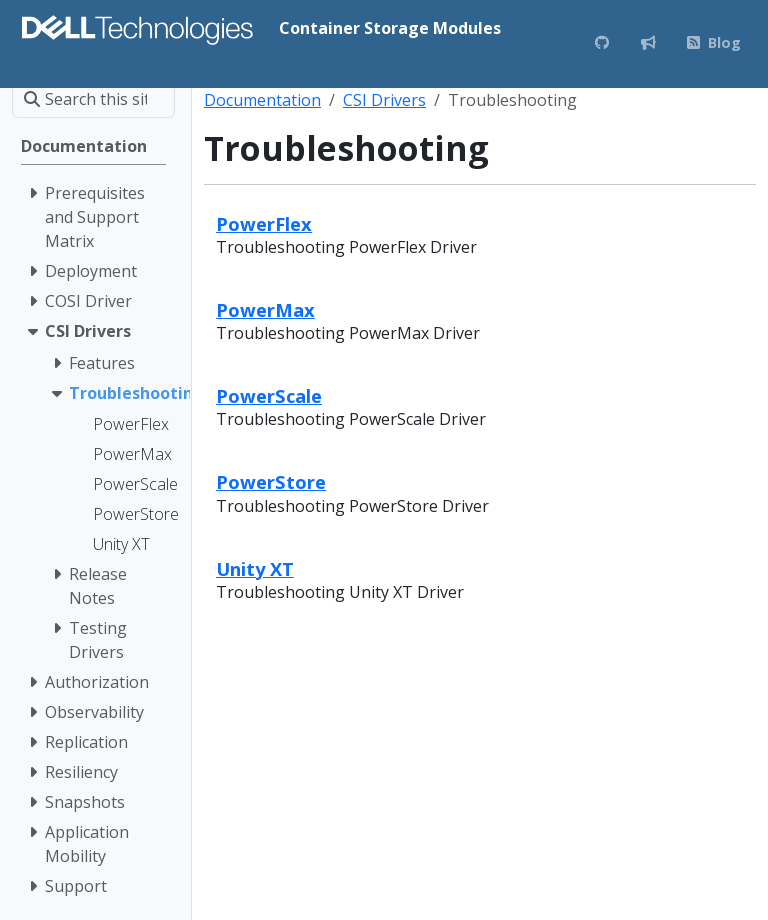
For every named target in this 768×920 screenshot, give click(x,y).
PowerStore (271, 481)
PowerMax (265, 309)
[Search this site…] (93, 99)
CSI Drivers (384, 100)
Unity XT (255, 568)
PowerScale (269, 395)
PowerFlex (264, 223)
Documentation (262, 100)
